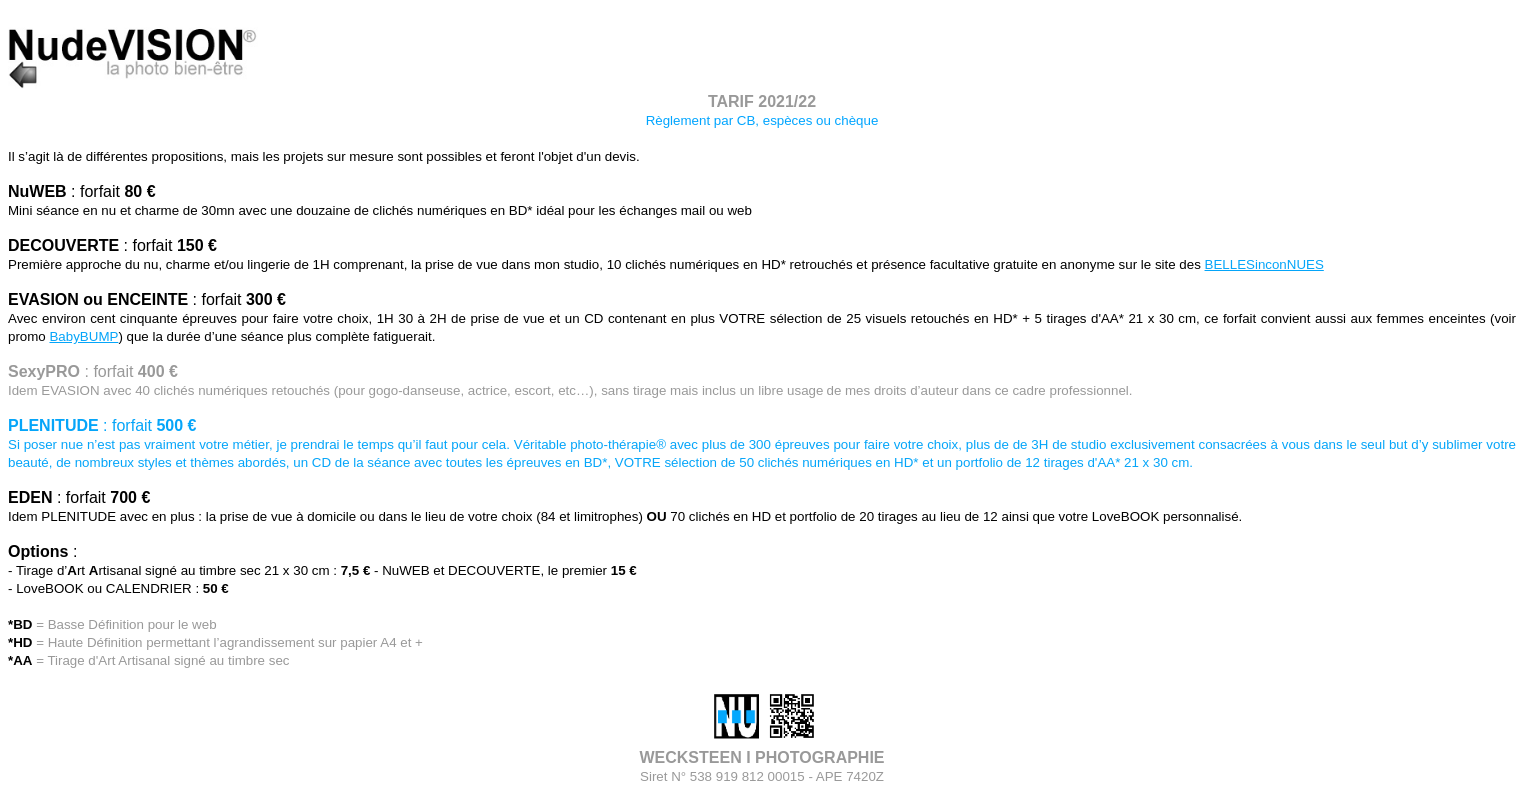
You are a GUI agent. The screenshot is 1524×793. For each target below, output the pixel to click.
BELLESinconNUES (1264, 264)
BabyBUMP (83, 336)
